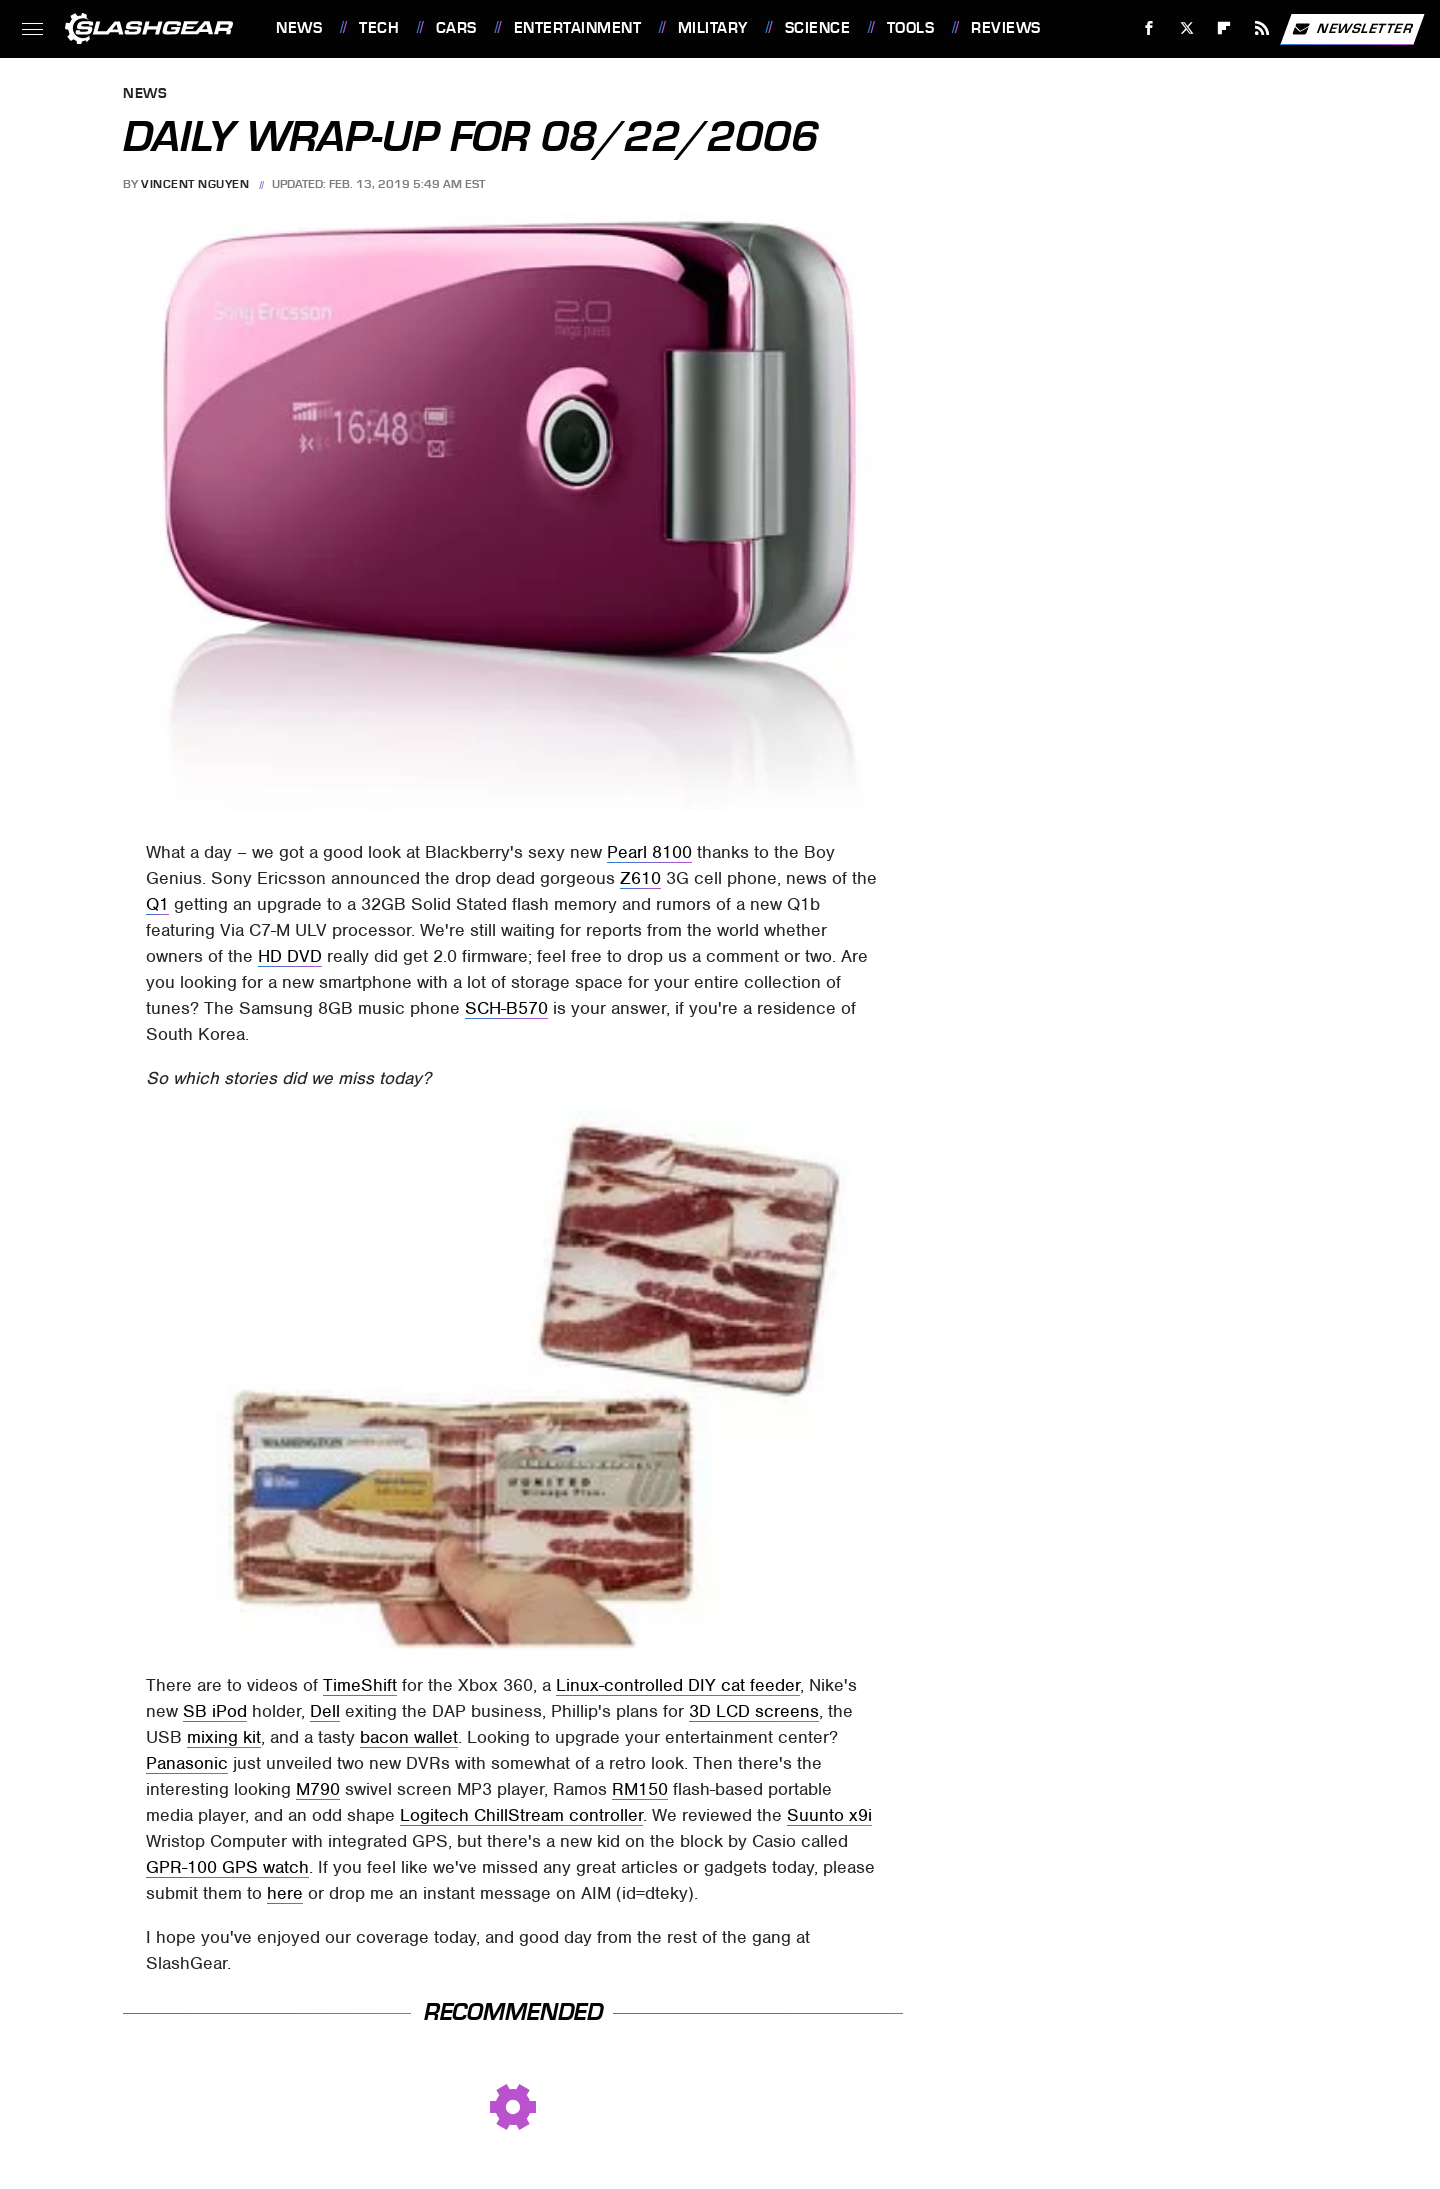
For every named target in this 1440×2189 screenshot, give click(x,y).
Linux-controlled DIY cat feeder (678, 1685)
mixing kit (224, 1737)
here (285, 1893)
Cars (456, 28)
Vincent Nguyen (195, 184)
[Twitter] (1186, 28)
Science (818, 28)
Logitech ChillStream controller (521, 1815)
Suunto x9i (829, 1815)
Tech (379, 28)
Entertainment (578, 28)
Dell (325, 1711)
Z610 (640, 878)
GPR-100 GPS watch (227, 1867)
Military (713, 28)
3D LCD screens (754, 1711)
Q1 (157, 904)
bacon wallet (409, 1737)
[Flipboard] (1224, 28)
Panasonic (187, 1763)
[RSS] (1262, 28)
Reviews (1006, 28)
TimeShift (360, 1685)
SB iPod (215, 1711)
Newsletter (1352, 29)
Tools (911, 28)
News (299, 28)
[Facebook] (1149, 28)
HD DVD (290, 956)
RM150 (640, 1789)
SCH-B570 (506, 1008)
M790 (318, 1789)
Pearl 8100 (649, 852)
